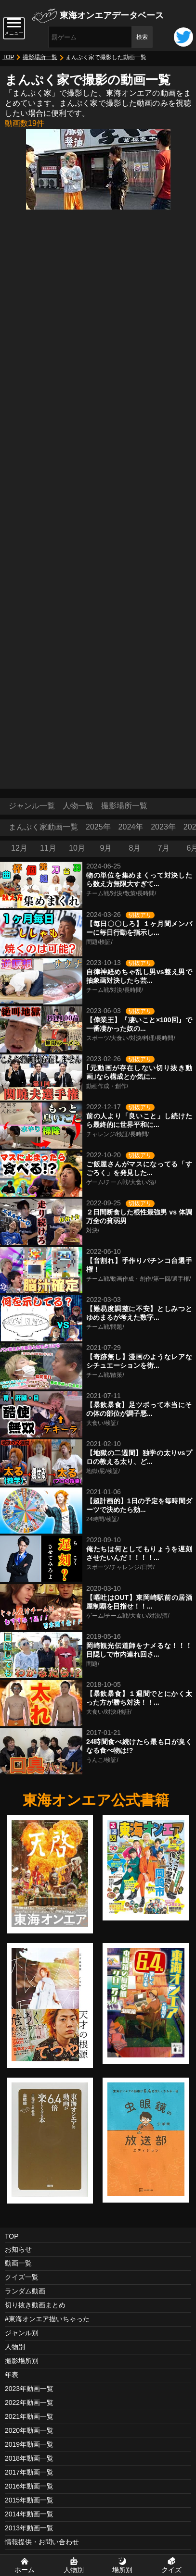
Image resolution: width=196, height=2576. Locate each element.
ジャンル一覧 (32, 806)
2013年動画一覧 (29, 2528)
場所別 (122, 2570)
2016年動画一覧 (29, 2486)
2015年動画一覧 (29, 2500)
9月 (106, 848)
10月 (77, 848)
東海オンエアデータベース (112, 15)
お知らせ (18, 2249)
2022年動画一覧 (29, 2402)
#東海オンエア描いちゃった (47, 2319)
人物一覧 (78, 806)
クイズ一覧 (22, 2277)
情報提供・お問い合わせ (42, 2542)
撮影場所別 (22, 2361)
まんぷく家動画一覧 (43, 827)
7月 (164, 848)
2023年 (163, 827)
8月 (135, 848)
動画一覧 (18, 2263)
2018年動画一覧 (29, 2458)
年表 (11, 2374)
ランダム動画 (25, 2291)
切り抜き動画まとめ (35, 2305)
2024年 (131, 827)
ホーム (24, 2570)
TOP (8, 57)
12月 (19, 848)
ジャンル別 (22, 2333)
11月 (48, 848)
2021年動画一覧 (29, 2416)
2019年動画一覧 (29, 2444)
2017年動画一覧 (29, 2472)
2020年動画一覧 (29, 2430)
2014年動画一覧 (29, 2514)
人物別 (15, 2347)
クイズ (171, 2570)
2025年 (98, 827)
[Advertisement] (98, 681)
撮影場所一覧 (40, 57)
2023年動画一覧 (29, 2388)
